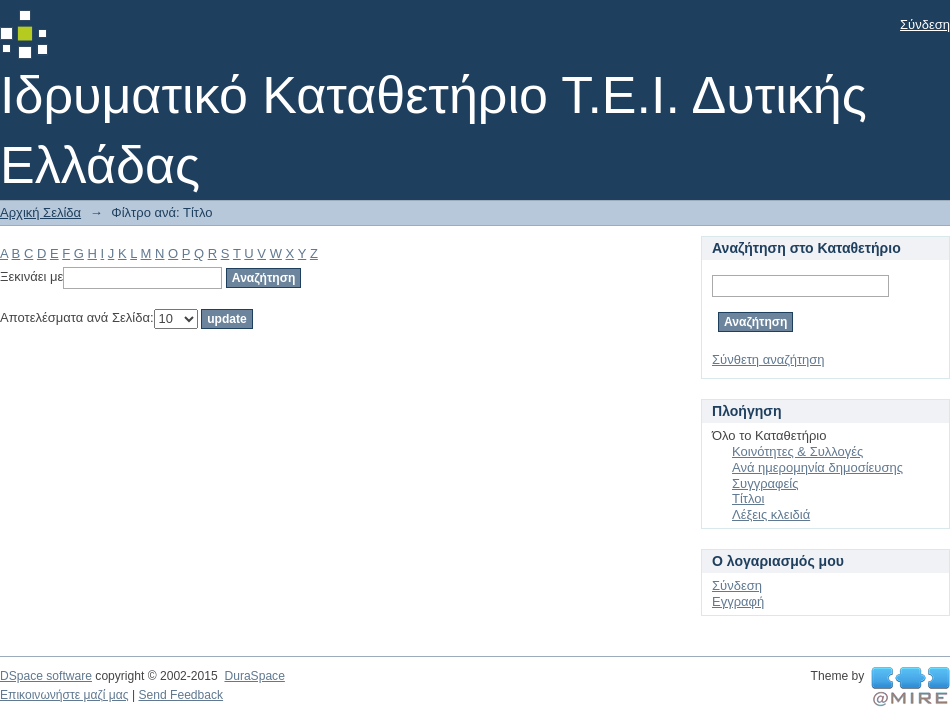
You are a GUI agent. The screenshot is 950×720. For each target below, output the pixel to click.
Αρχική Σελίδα (40, 212)
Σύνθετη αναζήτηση (768, 359)
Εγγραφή (738, 601)
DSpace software (46, 676)
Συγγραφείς (765, 483)
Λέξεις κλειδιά (771, 514)
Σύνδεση (925, 24)
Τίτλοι (748, 498)
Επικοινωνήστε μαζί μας (64, 695)
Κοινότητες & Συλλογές (797, 451)
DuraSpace (254, 676)
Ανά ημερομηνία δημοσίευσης (817, 467)
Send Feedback (180, 695)
